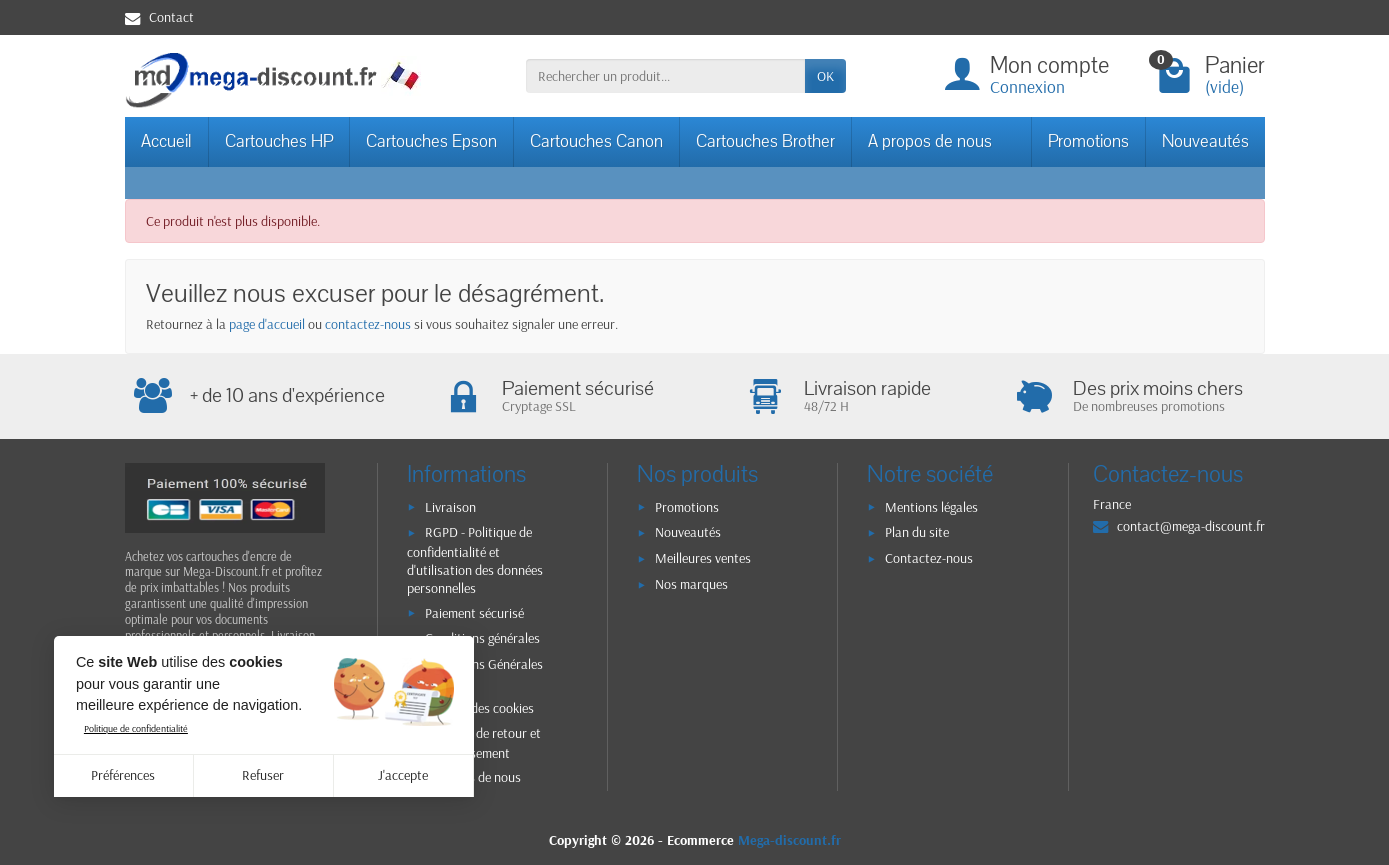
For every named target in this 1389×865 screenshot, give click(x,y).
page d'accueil (267, 324)
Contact (159, 17)
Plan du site (917, 532)
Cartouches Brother (765, 141)
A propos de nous (930, 141)
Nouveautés (1205, 141)
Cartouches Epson (431, 141)
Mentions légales (931, 507)
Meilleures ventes (703, 558)
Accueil (166, 141)
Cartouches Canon (596, 141)
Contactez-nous (929, 558)
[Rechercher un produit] (665, 76)
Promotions (1088, 141)
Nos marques (691, 584)
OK (825, 76)
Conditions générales (482, 638)
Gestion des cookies (479, 708)
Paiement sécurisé (474, 613)
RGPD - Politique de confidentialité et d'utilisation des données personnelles (475, 560)
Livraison (450, 507)
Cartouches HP (279, 141)
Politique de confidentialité (136, 728)
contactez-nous (368, 324)
